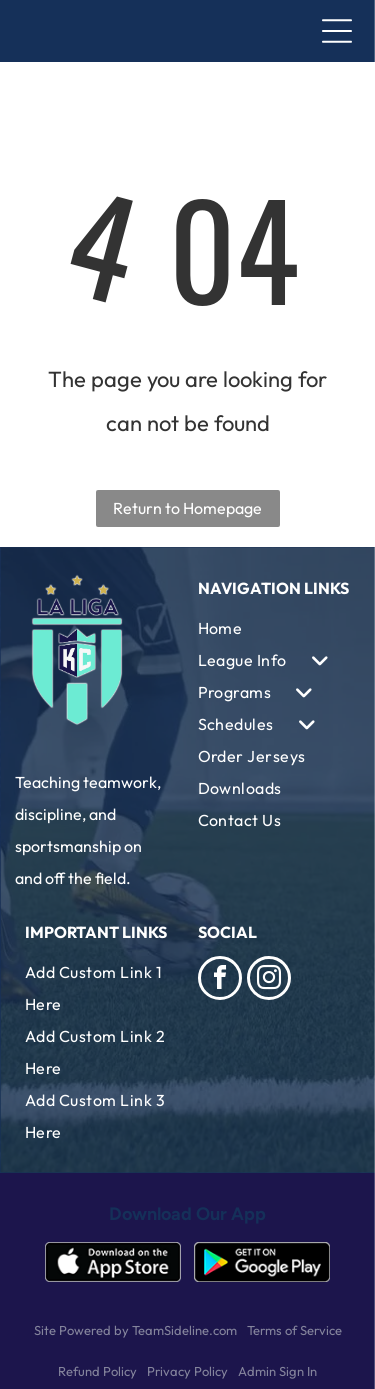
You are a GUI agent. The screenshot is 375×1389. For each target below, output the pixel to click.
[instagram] (269, 980)
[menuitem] (274, 628)
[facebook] (220, 980)
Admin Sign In (277, 1371)
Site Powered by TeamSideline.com (135, 1330)
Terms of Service (294, 1330)
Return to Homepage (187, 508)
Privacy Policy (187, 1371)
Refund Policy (97, 1371)
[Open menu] (337, 31)
